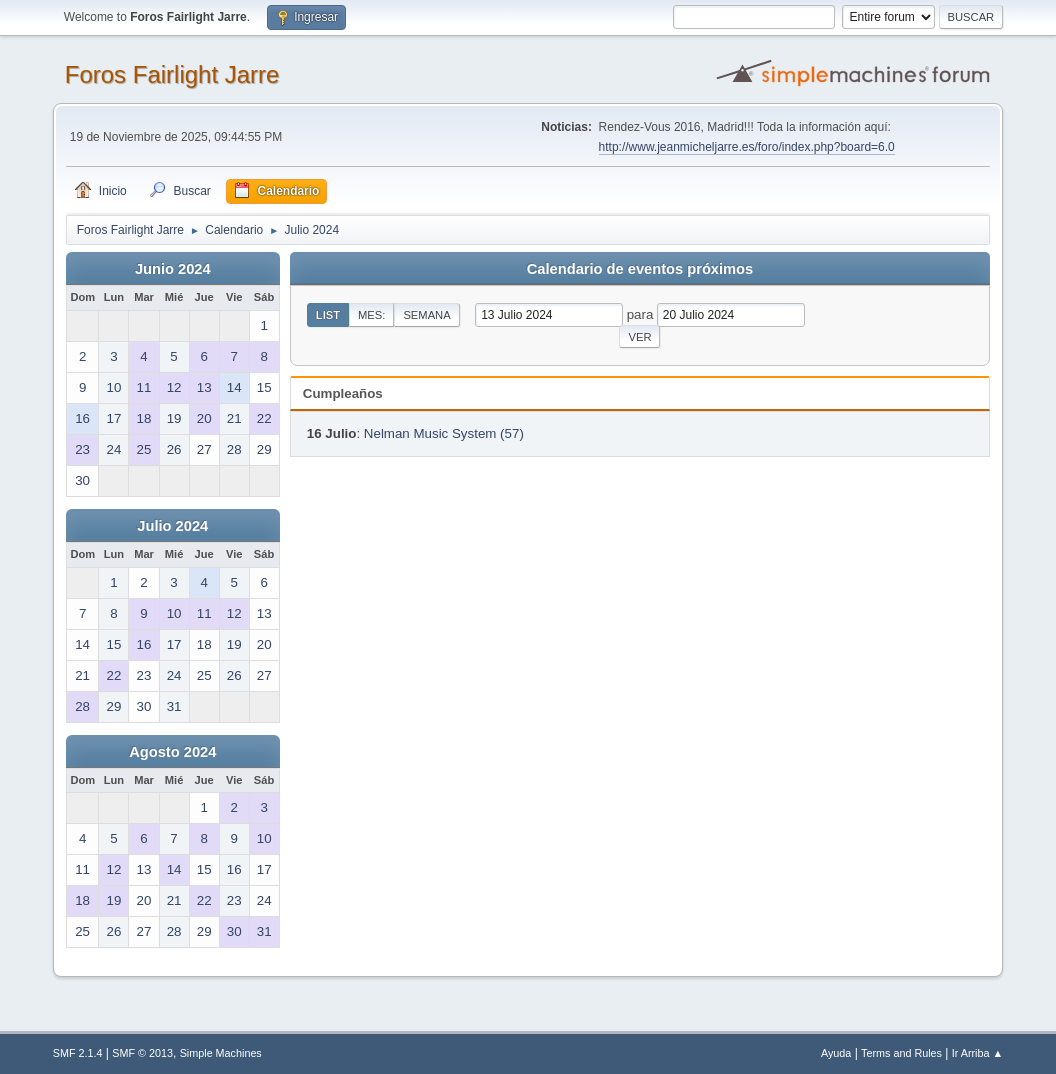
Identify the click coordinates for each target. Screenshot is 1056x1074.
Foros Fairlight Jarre (172, 74)
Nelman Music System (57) (444, 433)
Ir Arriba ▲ (977, 1053)
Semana (426, 315)
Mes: (371, 315)
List (328, 315)
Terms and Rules (901, 1053)
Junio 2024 (173, 269)
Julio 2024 (172, 526)
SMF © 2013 (142, 1053)
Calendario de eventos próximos (640, 269)
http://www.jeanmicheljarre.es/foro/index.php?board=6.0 (747, 147)
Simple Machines (221, 1053)
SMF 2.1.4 (78, 1053)
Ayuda (836, 1053)
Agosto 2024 (172, 752)
